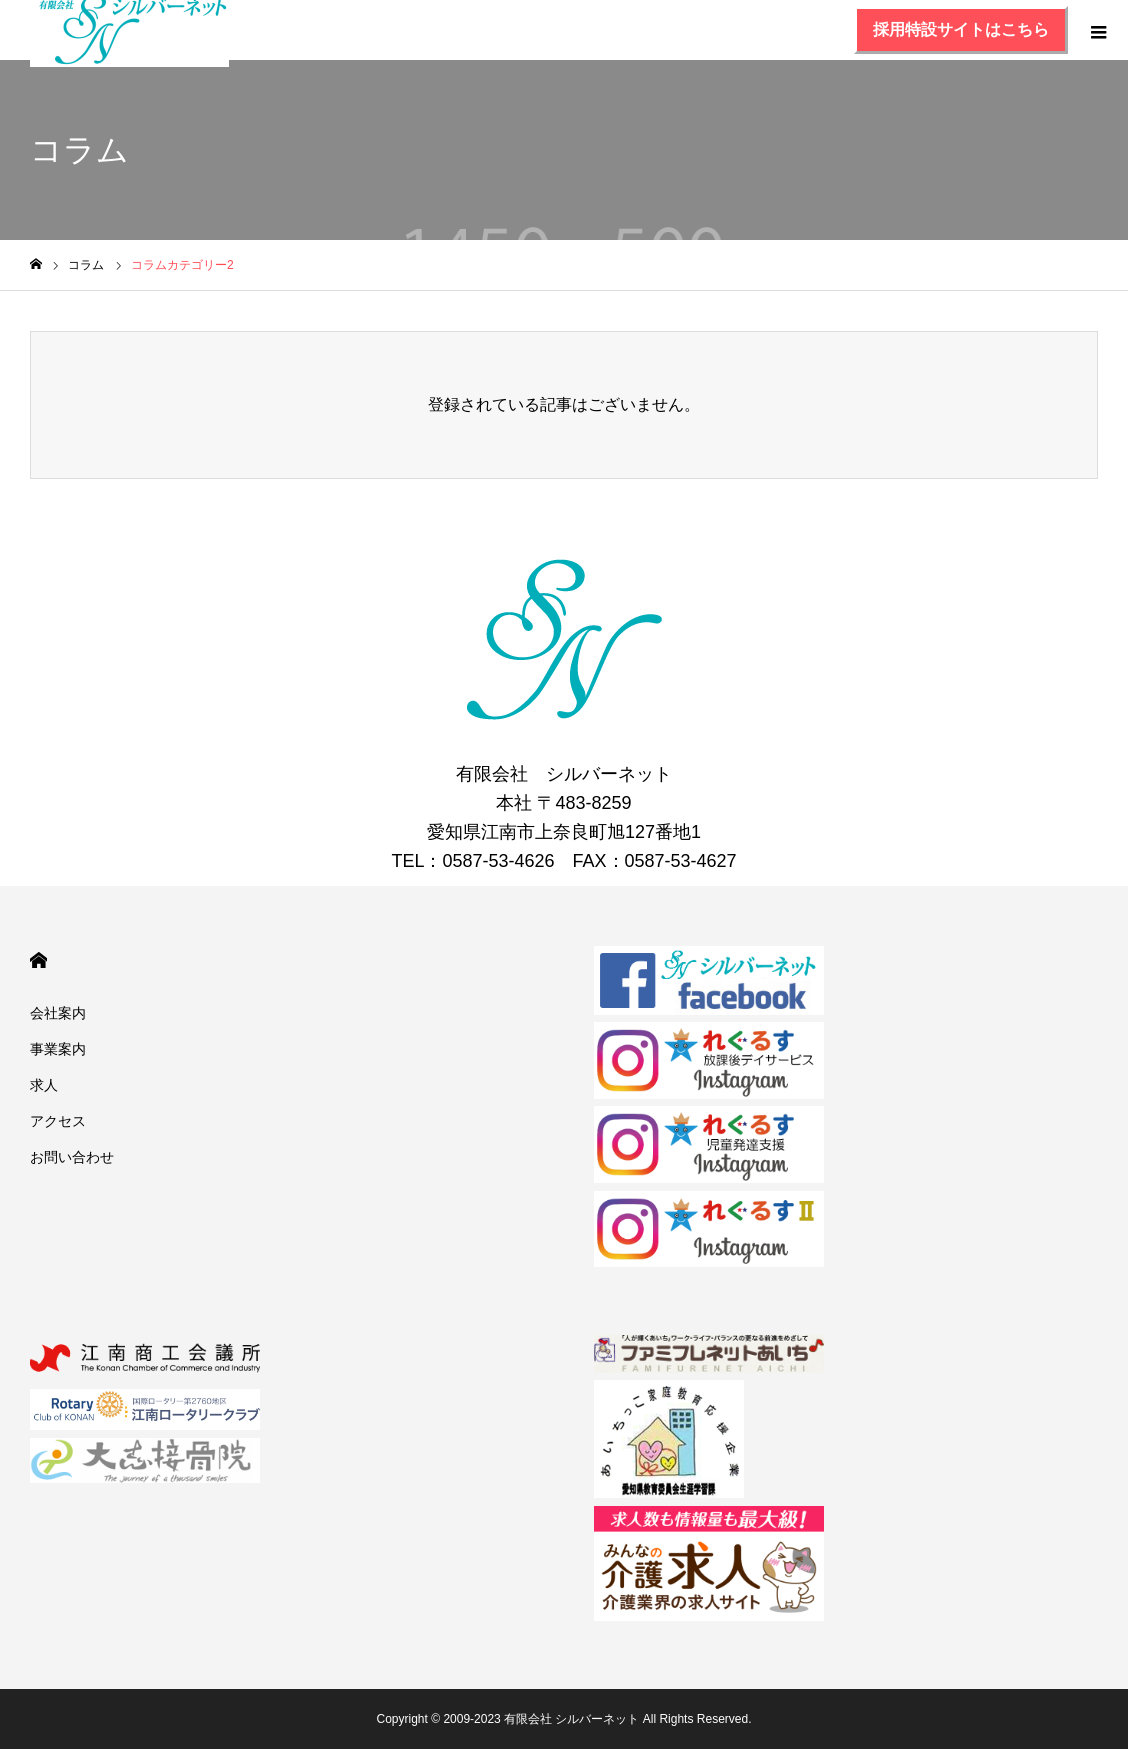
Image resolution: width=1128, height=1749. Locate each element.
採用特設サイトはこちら (961, 29)
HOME (38, 960)
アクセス (58, 1121)
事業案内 (58, 1049)
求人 (44, 1085)
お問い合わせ (72, 1157)
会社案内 (58, 1013)
